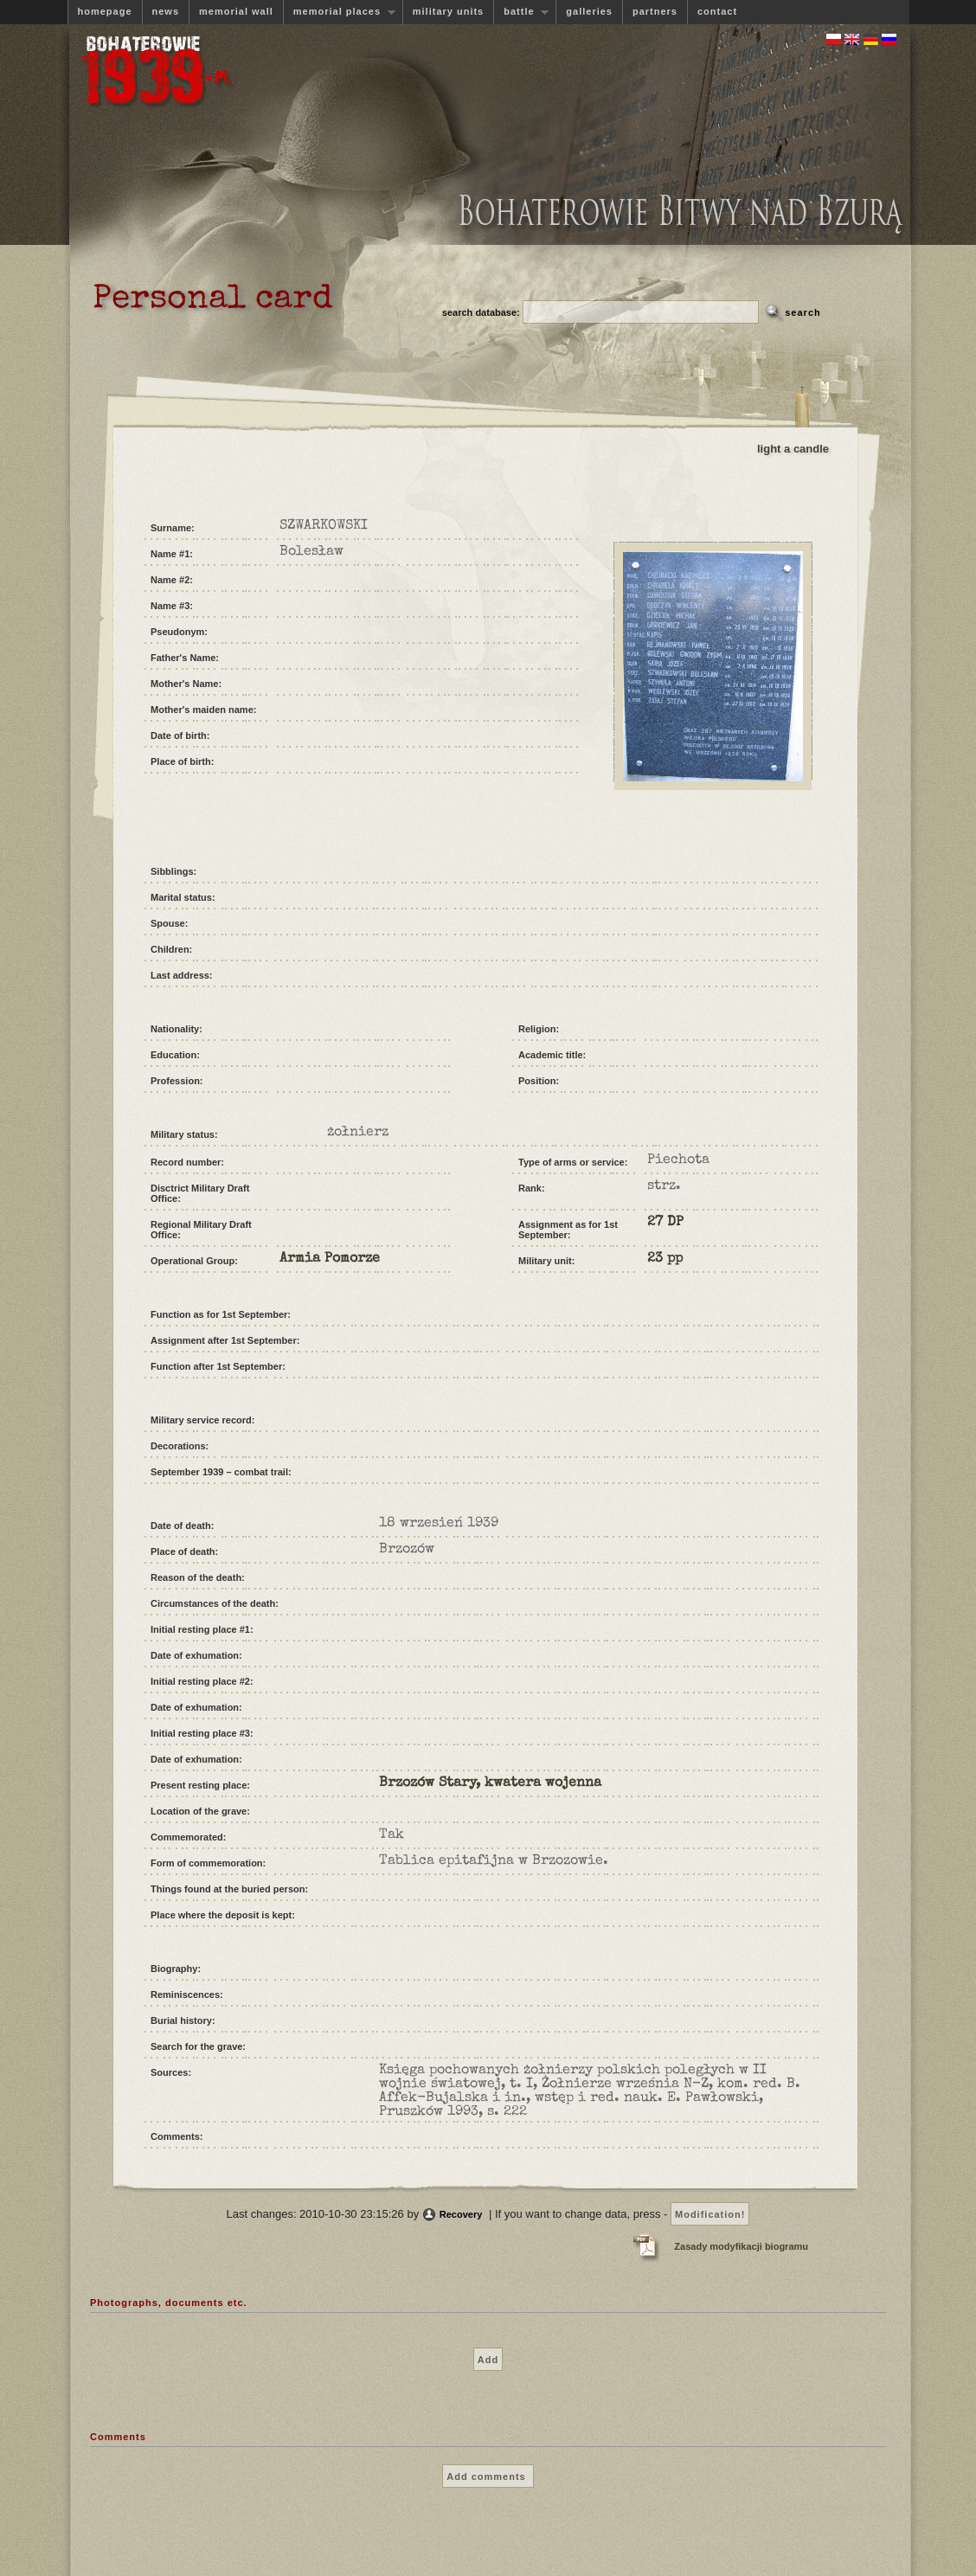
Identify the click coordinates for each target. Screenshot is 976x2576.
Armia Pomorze (329, 1259)
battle (521, 11)
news (166, 11)
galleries (589, 11)
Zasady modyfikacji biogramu (741, 2246)
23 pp (665, 1259)
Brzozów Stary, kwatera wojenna (490, 1783)
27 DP (665, 1223)
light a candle (793, 448)
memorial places (339, 11)
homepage (105, 11)
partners (654, 11)
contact (717, 11)
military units (448, 11)
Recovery (461, 2214)
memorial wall (236, 11)
